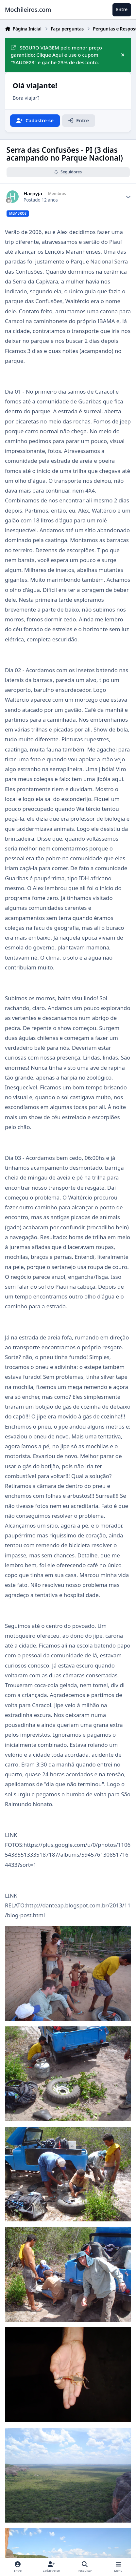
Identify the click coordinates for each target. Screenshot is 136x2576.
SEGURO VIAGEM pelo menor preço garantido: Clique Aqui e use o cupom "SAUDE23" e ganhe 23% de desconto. (56, 55)
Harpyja (33, 193)
